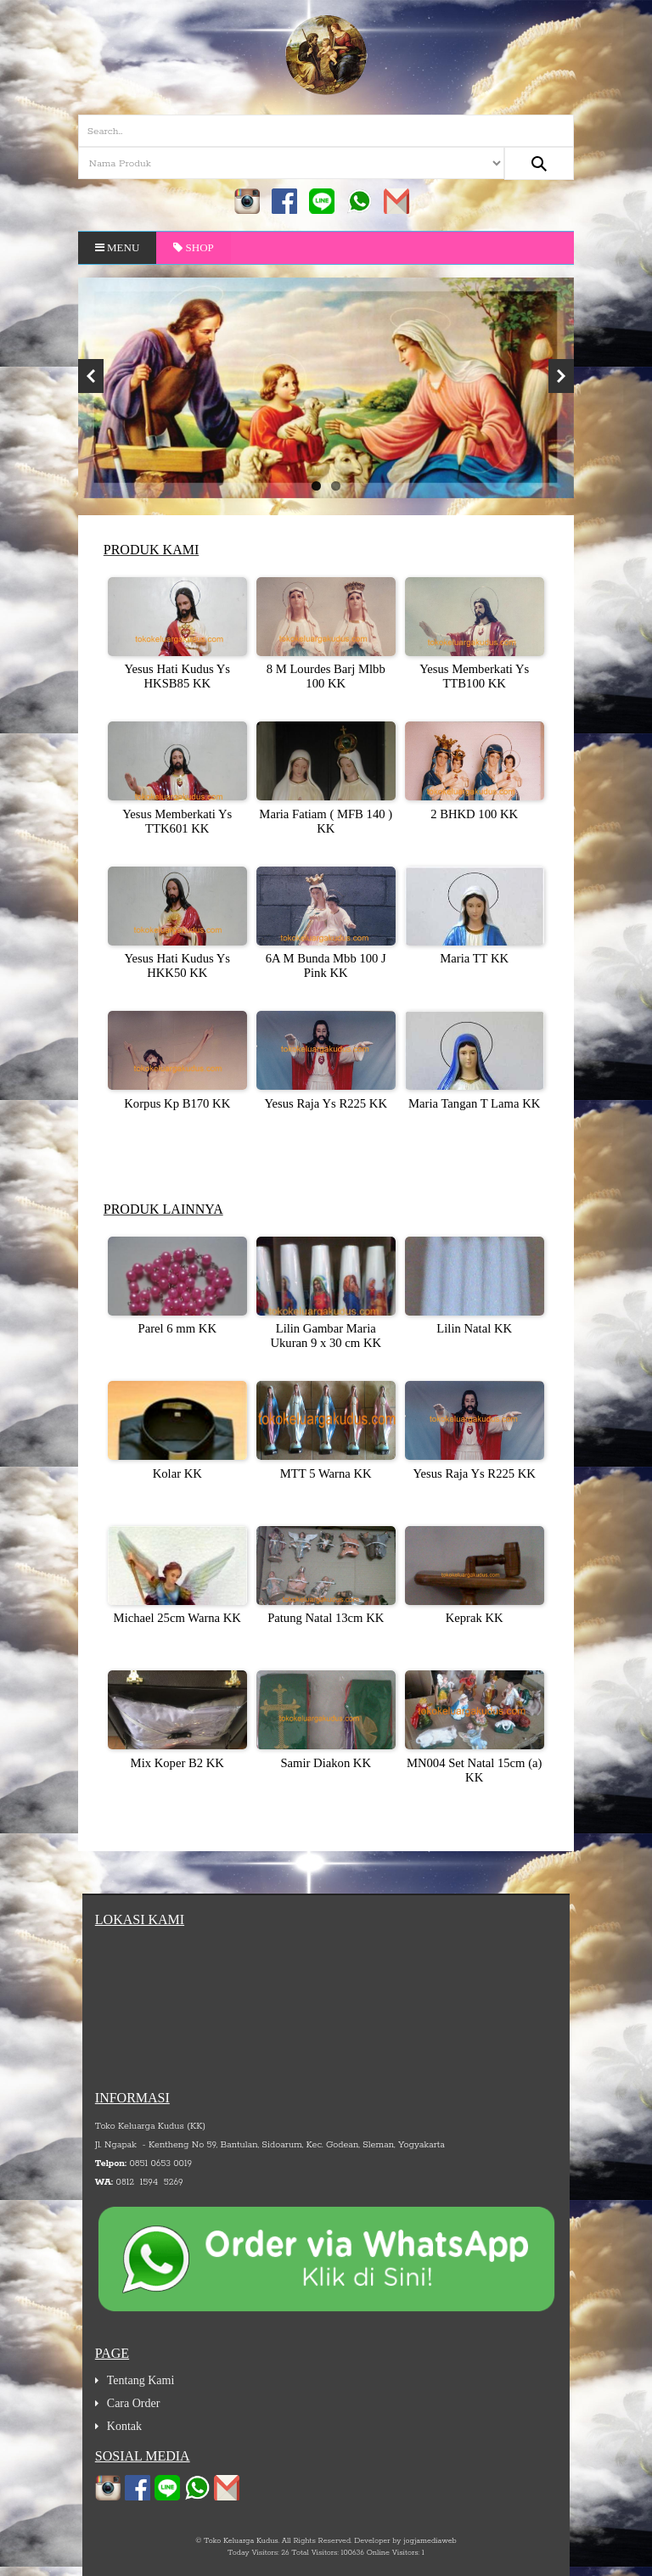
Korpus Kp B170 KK (177, 1103)
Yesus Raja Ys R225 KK (325, 1103)
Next (561, 376)
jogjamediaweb (430, 2540)
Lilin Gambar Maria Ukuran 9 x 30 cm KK (325, 1336)
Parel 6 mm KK (177, 1328)
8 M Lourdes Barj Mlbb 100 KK (326, 676)
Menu (117, 247)
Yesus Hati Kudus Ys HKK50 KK (177, 965)
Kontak (124, 2426)
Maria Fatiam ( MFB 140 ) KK (325, 821)
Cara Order (133, 2403)
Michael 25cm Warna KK (177, 1618)
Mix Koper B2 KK (177, 1763)
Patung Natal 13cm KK (325, 1618)
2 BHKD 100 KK (474, 814)
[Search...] (539, 163)
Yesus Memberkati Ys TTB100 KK (474, 676)
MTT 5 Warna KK (326, 1473)
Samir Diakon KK (325, 1763)
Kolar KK (177, 1473)
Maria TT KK (474, 958)
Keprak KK (474, 1618)
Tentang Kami (141, 2380)
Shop (193, 247)
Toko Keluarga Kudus (241, 2540)
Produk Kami (151, 549)
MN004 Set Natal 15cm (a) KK (474, 1770)
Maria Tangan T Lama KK (474, 1103)
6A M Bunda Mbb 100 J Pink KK (326, 965)
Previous (91, 376)
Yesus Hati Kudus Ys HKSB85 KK (177, 676)
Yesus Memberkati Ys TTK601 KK (177, 821)
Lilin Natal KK (474, 1328)
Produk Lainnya (163, 1209)
